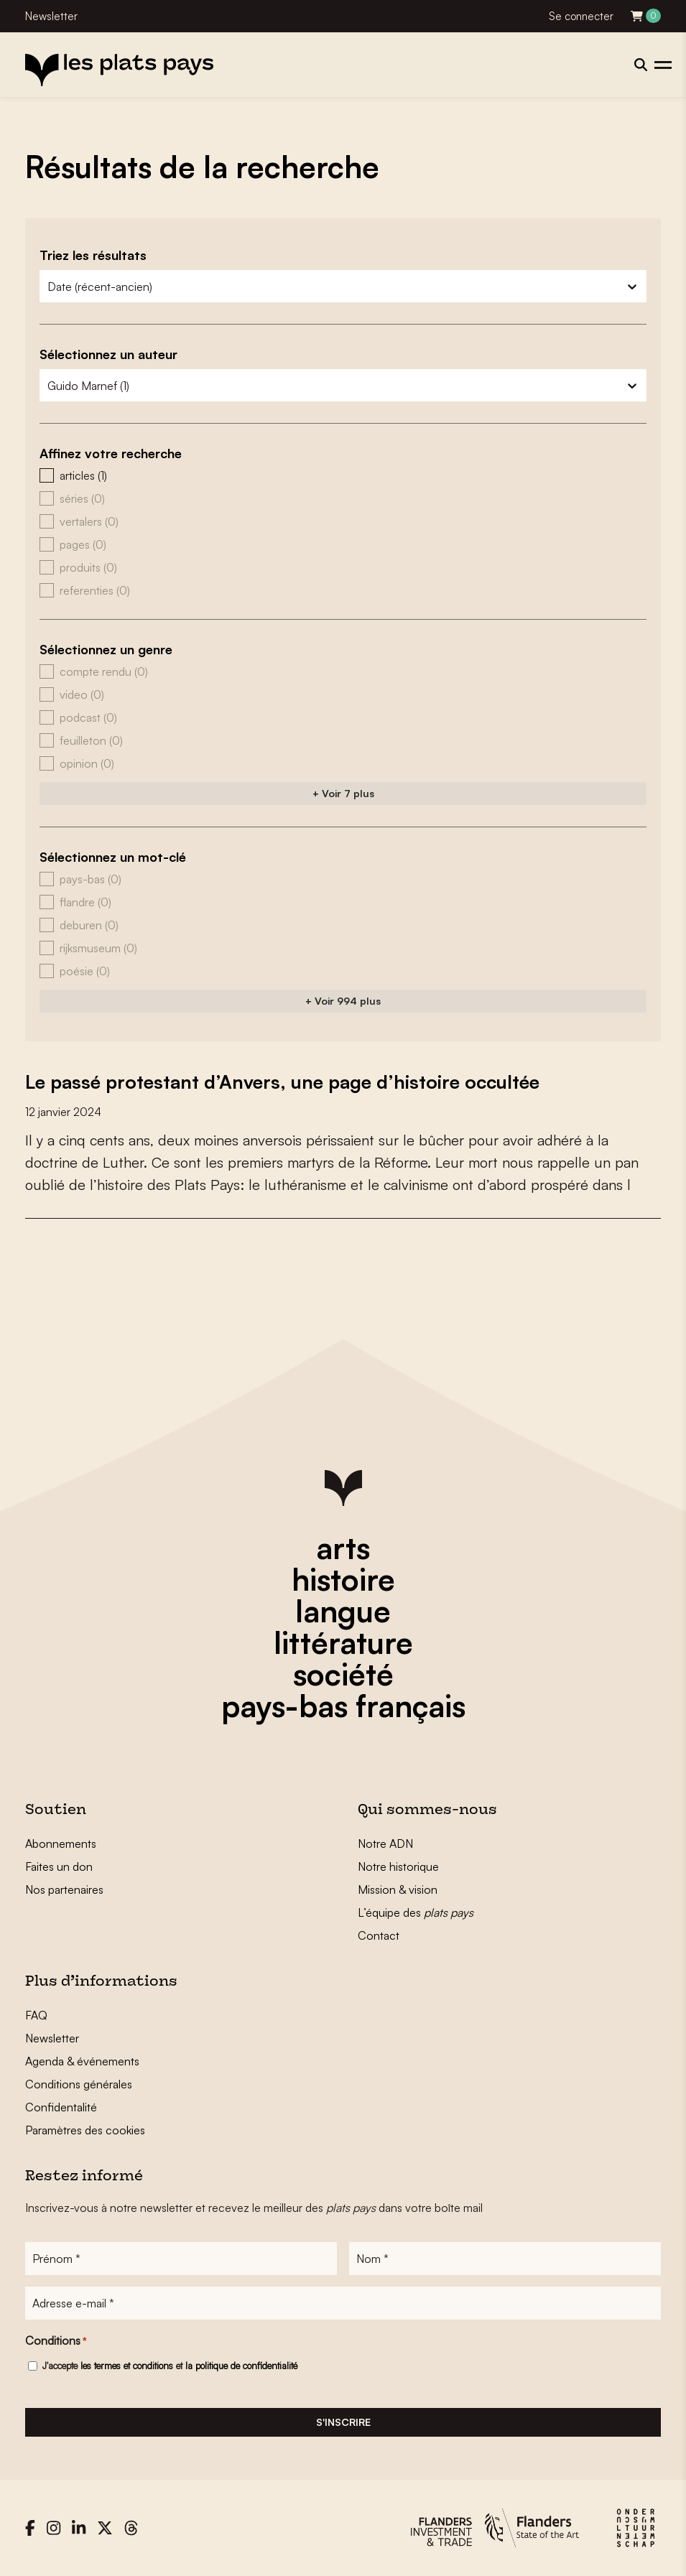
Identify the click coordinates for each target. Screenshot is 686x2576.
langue (343, 1610)
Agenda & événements (82, 2061)
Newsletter (51, 16)
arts (343, 1547)
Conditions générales (78, 2084)
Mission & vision (397, 1889)
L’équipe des (415, 1912)
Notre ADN (385, 1843)
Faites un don (59, 1866)
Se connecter (581, 16)
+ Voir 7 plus (343, 793)
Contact (378, 1935)
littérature (343, 1642)
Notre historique (398, 1866)
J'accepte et (169, 2365)
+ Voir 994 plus (343, 1001)
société (343, 1674)
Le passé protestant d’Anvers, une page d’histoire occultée (282, 1081)
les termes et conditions (126, 2365)
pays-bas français (343, 1705)
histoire (343, 1579)
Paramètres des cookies (85, 2130)
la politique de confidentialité (241, 2365)
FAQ (36, 2015)
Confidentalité (61, 2107)
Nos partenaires (64, 1889)
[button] (343, 475)
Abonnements (60, 1843)
